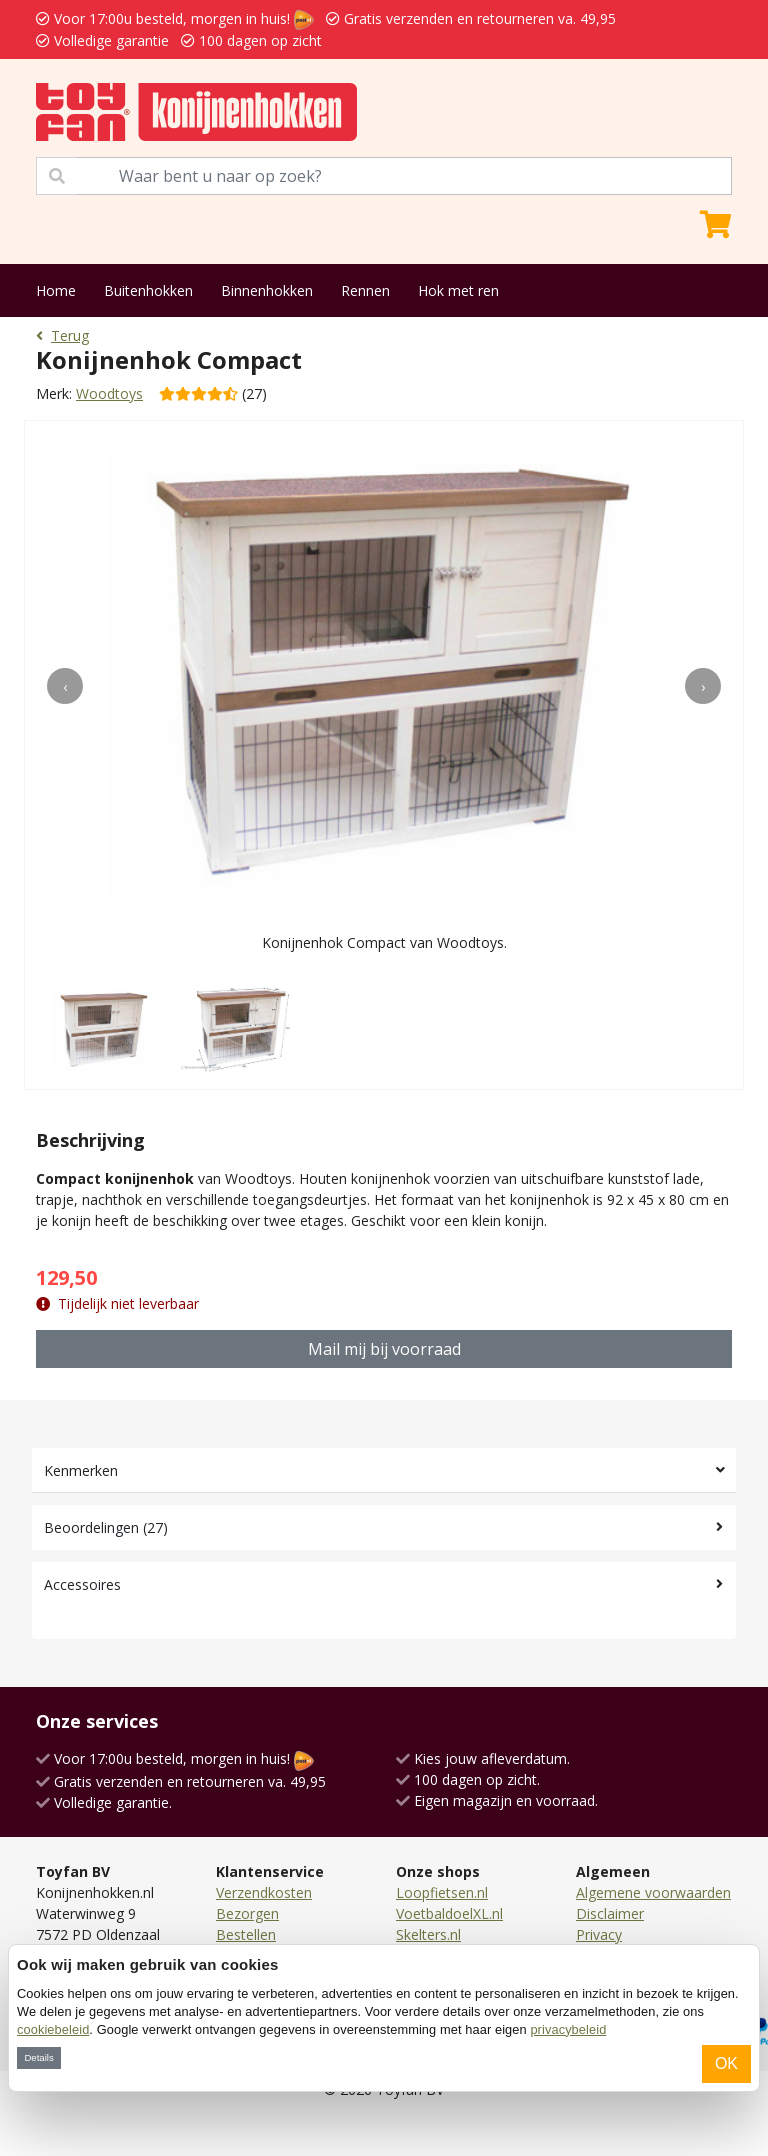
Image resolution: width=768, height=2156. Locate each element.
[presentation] (65, 686)
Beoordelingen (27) (106, 1527)
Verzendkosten (264, 1892)
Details (38, 2057)
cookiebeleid (53, 2029)
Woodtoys (109, 393)
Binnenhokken (267, 290)
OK (726, 2063)
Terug (62, 335)
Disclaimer (610, 1913)
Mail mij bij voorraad (384, 1349)
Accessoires (82, 1584)
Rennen (365, 290)
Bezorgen (247, 1913)
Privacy (599, 1934)
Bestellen (246, 1934)
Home (56, 290)
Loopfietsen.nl (442, 1892)
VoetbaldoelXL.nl (449, 1913)
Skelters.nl (428, 1934)
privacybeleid (568, 2029)
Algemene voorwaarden (653, 1892)
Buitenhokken (148, 290)
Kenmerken (81, 1470)
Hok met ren (458, 290)
